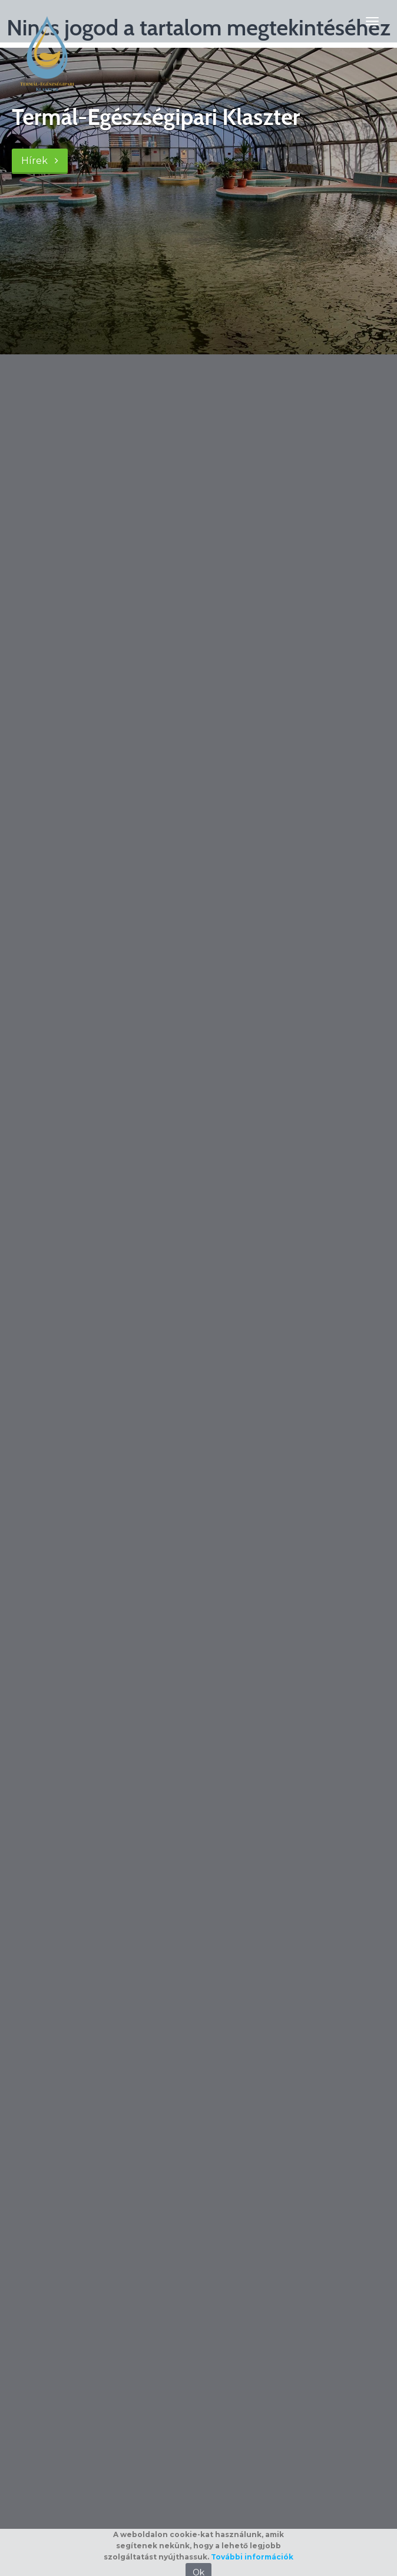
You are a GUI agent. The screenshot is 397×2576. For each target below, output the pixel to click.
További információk (252, 2556)
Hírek (39, 160)
